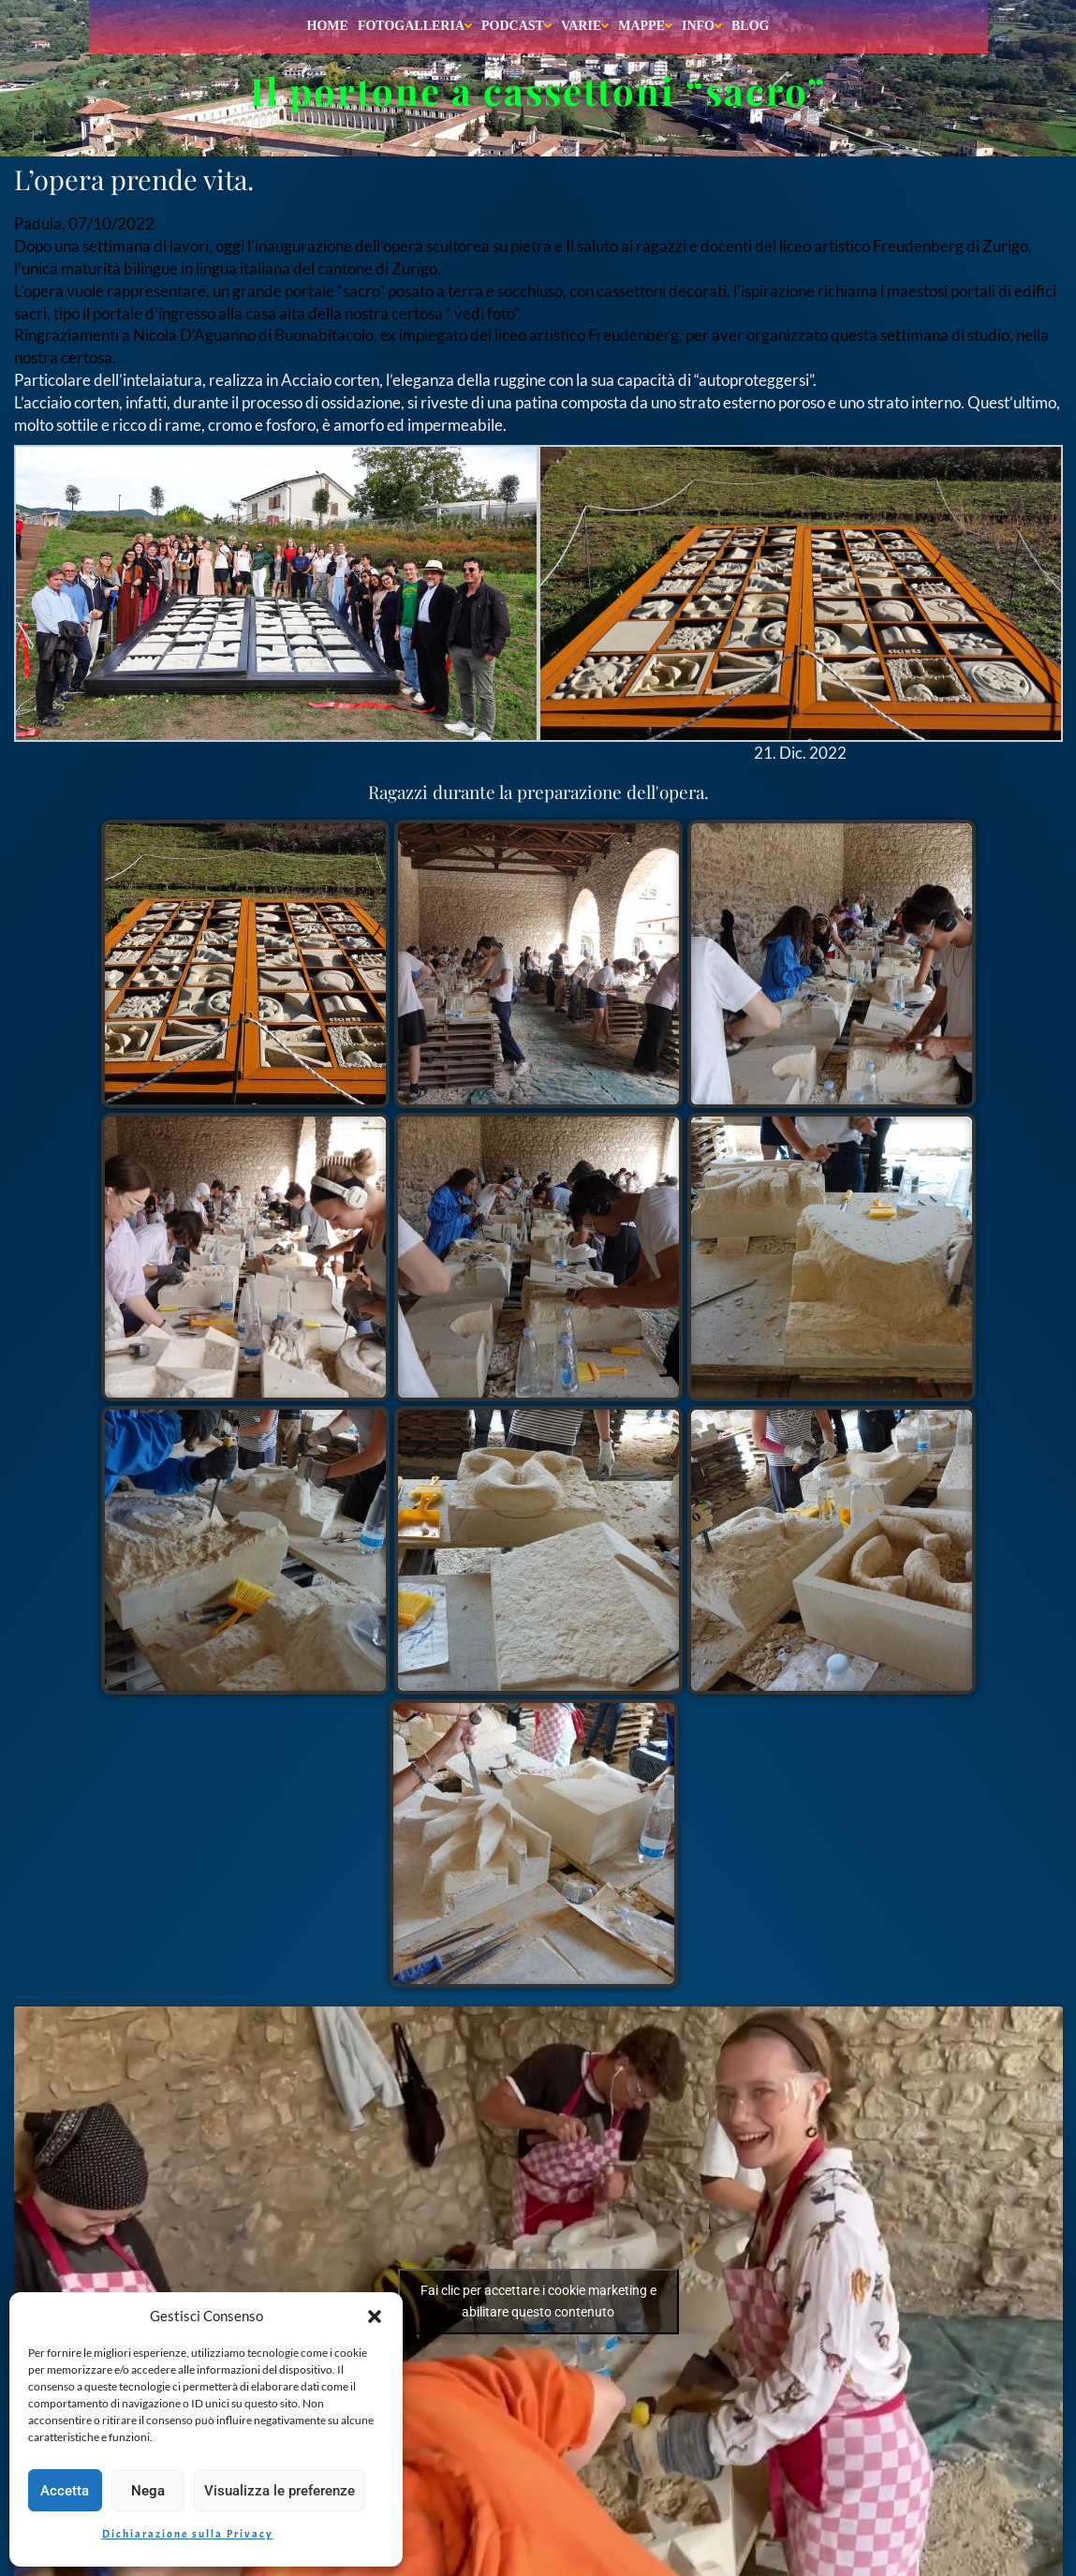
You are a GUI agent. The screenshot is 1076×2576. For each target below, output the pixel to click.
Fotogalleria (415, 26)
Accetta (64, 2490)
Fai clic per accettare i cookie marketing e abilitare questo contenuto (538, 2301)
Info (702, 26)
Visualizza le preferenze (279, 2490)
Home (327, 26)
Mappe (645, 26)
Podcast (516, 26)
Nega (148, 2490)
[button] (374, 2316)
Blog (750, 26)
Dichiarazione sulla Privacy (187, 2533)
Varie (585, 26)
